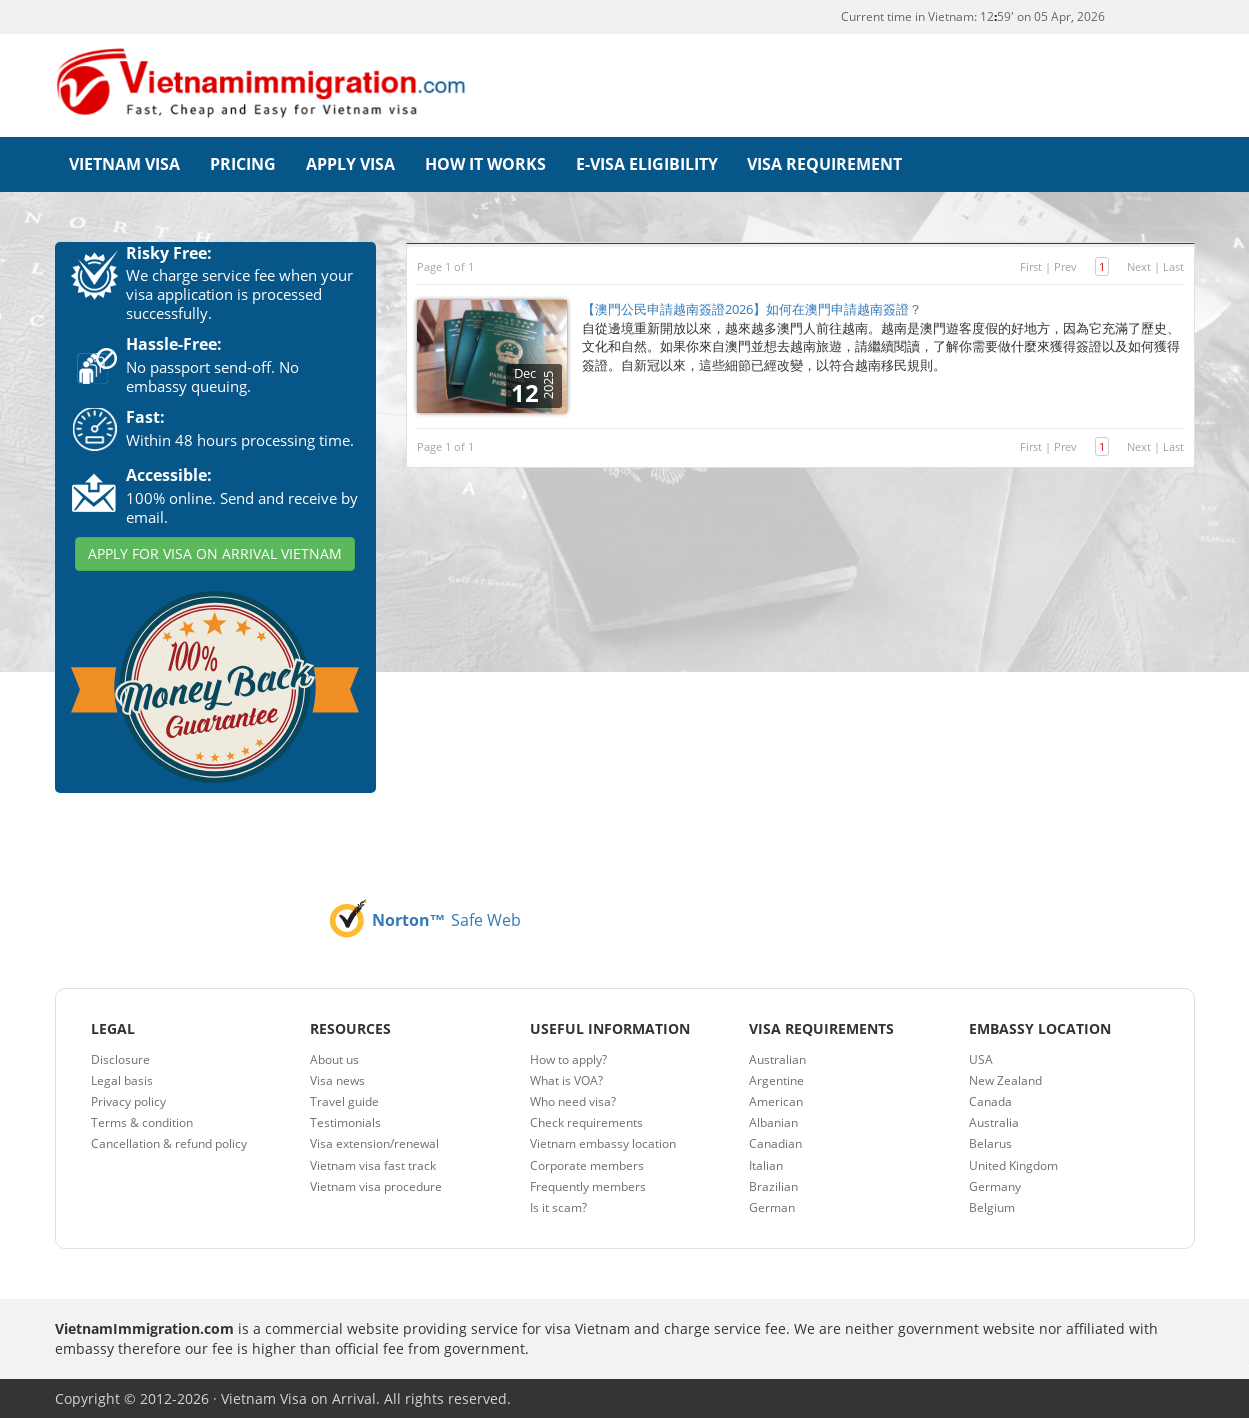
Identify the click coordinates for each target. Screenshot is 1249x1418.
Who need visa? (573, 1100)
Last (1173, 264)
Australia (994, 1121)
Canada (990, 1100)
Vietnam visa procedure (376, 1184)
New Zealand (1005, 1079)
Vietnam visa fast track (373, 1163)
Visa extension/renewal (374, 1142)
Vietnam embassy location (603, 1142)
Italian (766, 1163)
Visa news (337, 1079)
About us (334, 1057)
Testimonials (345, 1121)
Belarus (990, 1142)
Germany (995, 1184)
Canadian (775, 1142)
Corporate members (587, 1163)
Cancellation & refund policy (169, 1142)
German (772, 1205)
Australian (777, 1057)
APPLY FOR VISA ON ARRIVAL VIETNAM (215, 552)
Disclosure (120, 1057)
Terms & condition (142, 1121)
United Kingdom (1013, 1163)
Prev (1065, 264)
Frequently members (588, 1184)
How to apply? (568, 1057)
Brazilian (773, 1184)
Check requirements (586, 1121)
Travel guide (344, 1100)
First (1031, 264)
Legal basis (122, 1079)
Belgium (992, 1205)
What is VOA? (566, 1079)
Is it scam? (558, 1205)
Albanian (773, 1121)
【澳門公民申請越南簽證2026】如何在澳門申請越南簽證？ (752, 308)
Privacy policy (128, 1100)
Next (1139, 264)
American (776, 1100)
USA (981, 1057)
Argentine (776, 1079)
